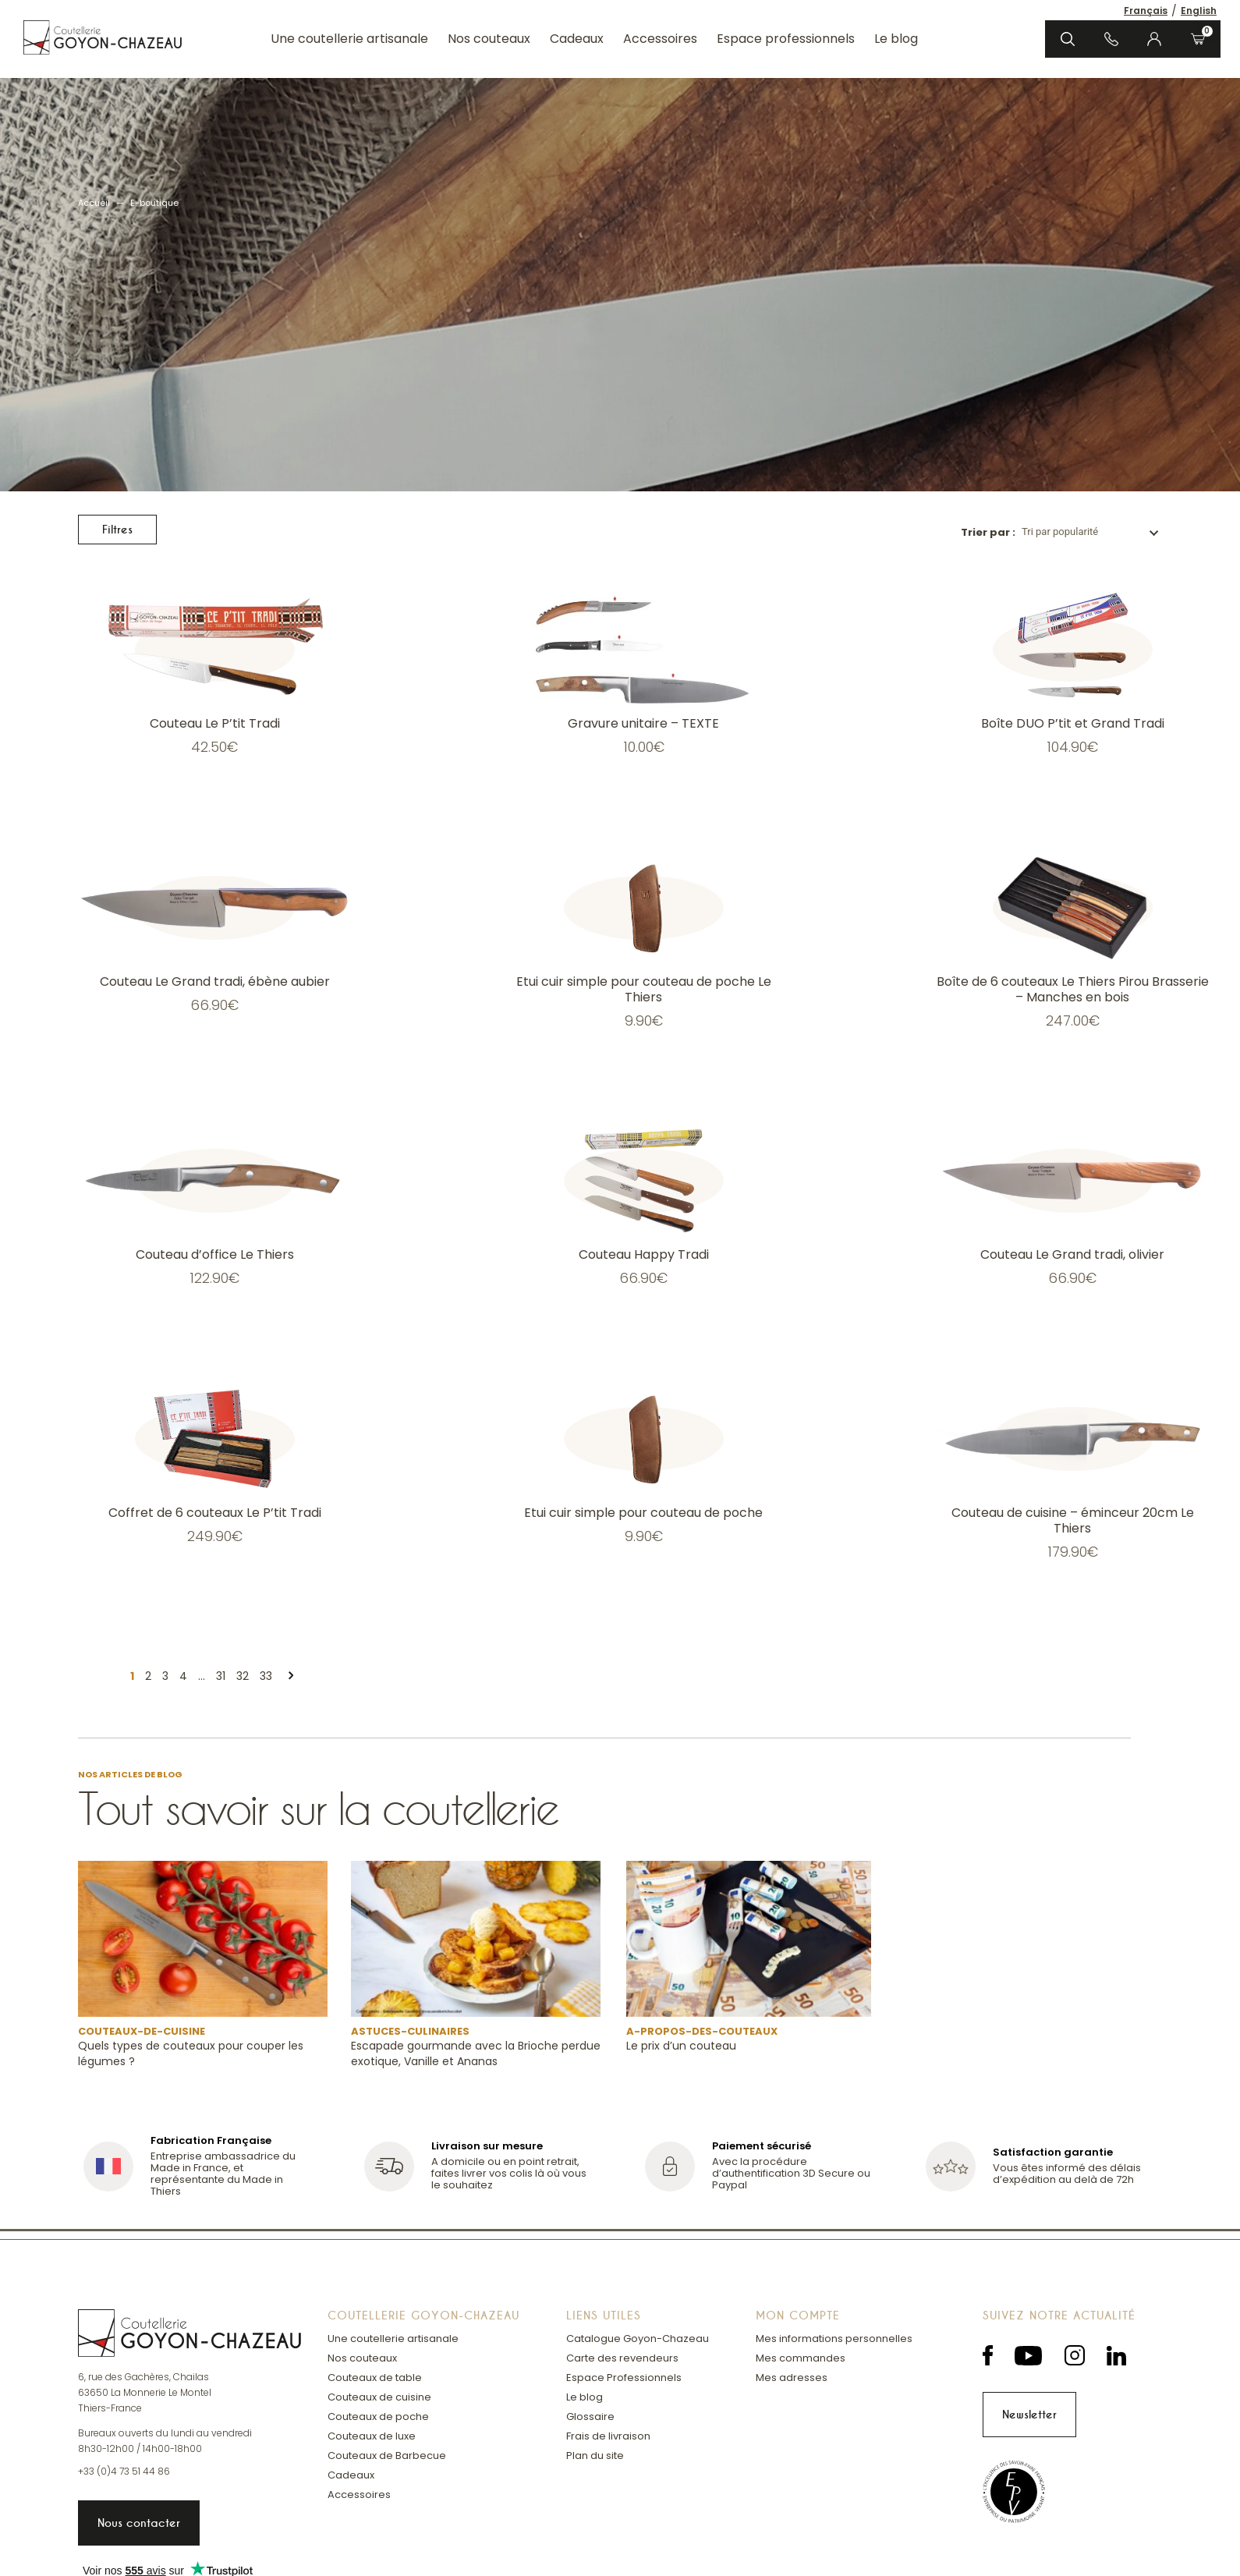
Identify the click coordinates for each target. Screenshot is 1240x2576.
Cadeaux (577, 39)
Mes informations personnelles (834, 2338)
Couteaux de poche (378, 2416)
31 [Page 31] (220, 1676)
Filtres (117, 530)
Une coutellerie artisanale (349, 39)
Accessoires (660, 39)
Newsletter (1029, 2415)
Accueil (94, 203)
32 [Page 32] (242, 1676)
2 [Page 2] (148, 1676)
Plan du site (595, 2455)
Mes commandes (800, 2358)
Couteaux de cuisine (379, 2397)
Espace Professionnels (624, 2377)
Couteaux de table (375, 2377)
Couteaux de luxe (372, 2436)
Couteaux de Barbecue (387, 2455)
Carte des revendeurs (622, 2358)
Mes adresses (791, 2377)
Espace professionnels (786, 39)
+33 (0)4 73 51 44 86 (124, 2471)
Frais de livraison (608, 2436)
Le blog (896, 39)
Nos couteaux (489, 39)
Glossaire (590, 2416)
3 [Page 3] (165, 1676)
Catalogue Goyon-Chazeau (637, 2338)
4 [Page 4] (183, 1676)
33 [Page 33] (266, 1676)
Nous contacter (138, 2523)
